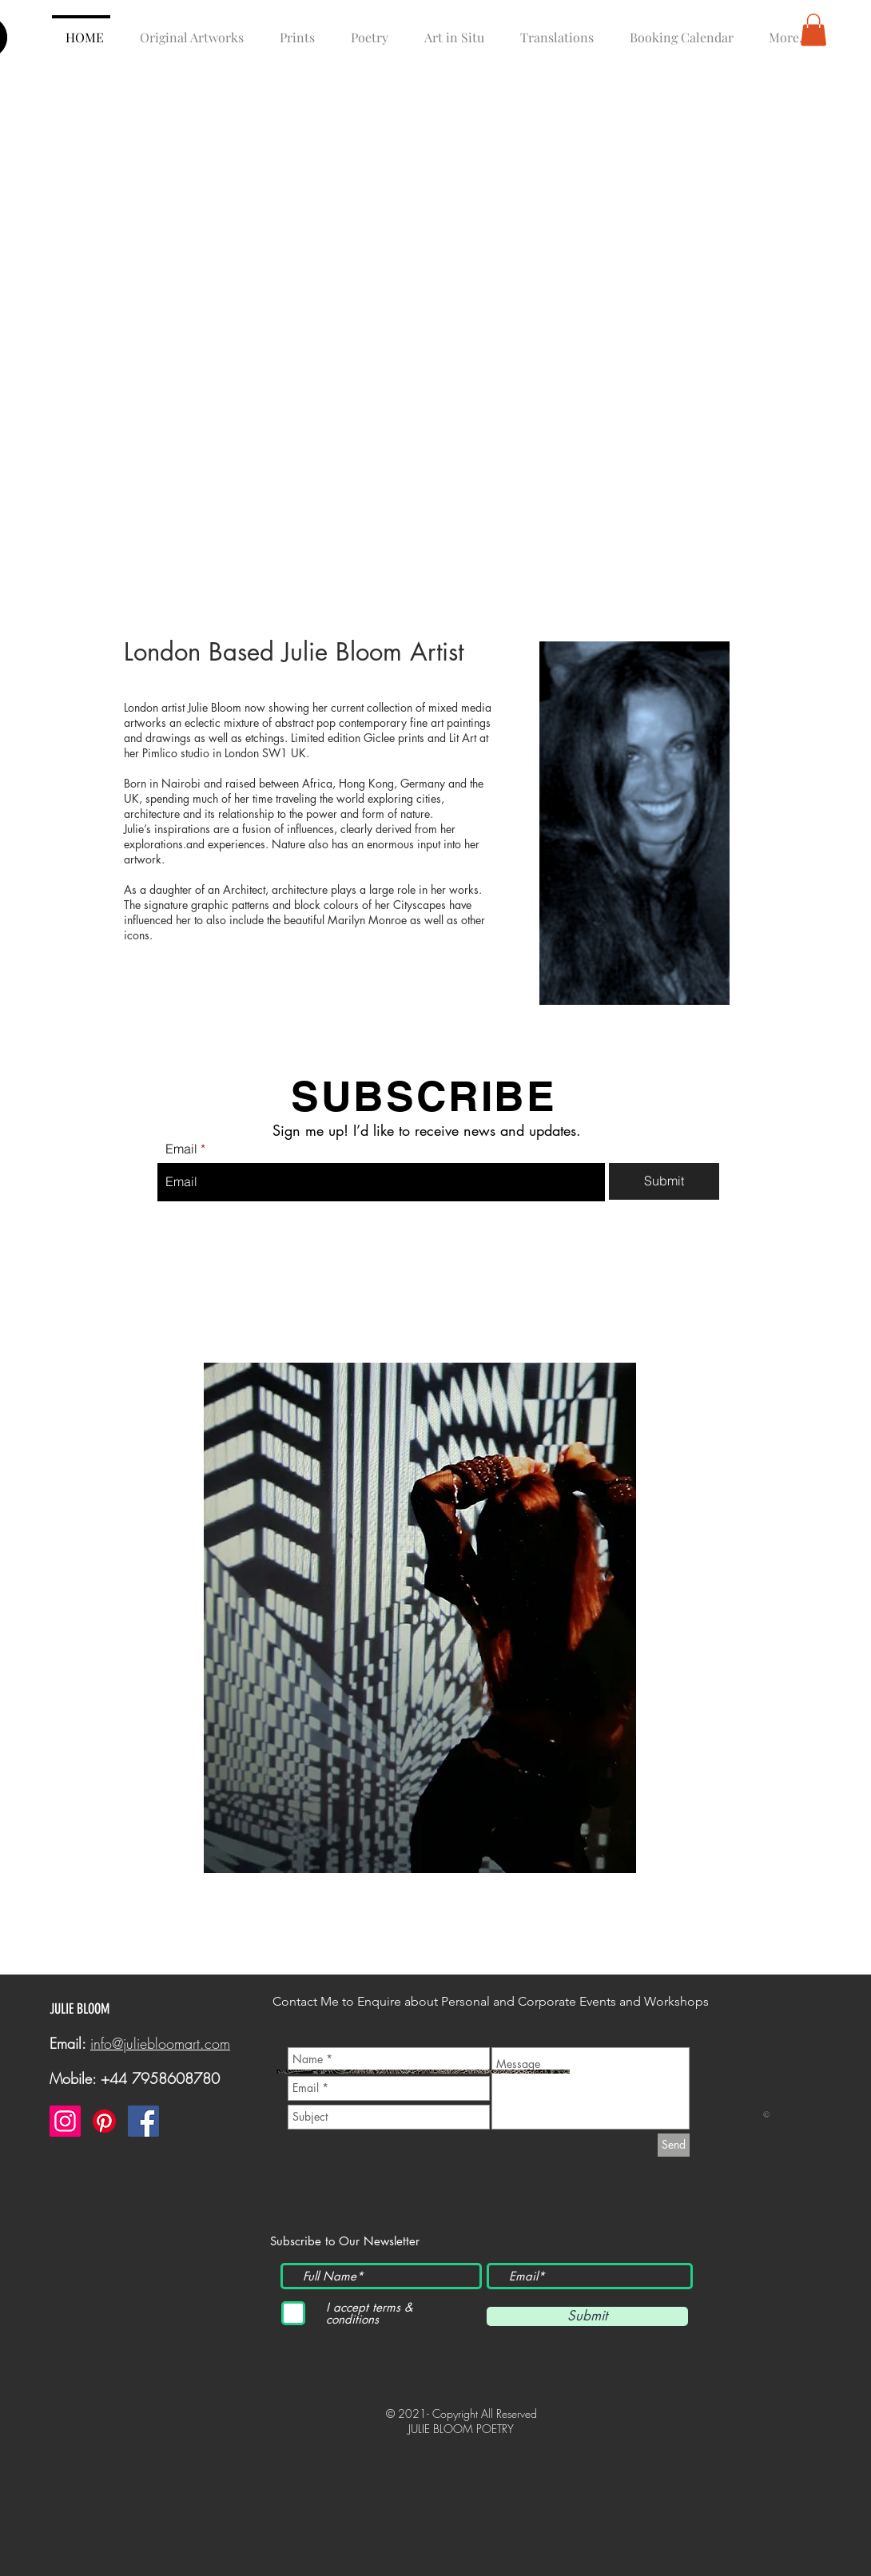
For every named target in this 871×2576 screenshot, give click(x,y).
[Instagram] (65, 2121)
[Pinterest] (104, 2121)
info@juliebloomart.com (160, 2043)
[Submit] (664, 1181)
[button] (813, 30)
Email (181, 1148)
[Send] (674, 2145)
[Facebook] (143, 2121)
